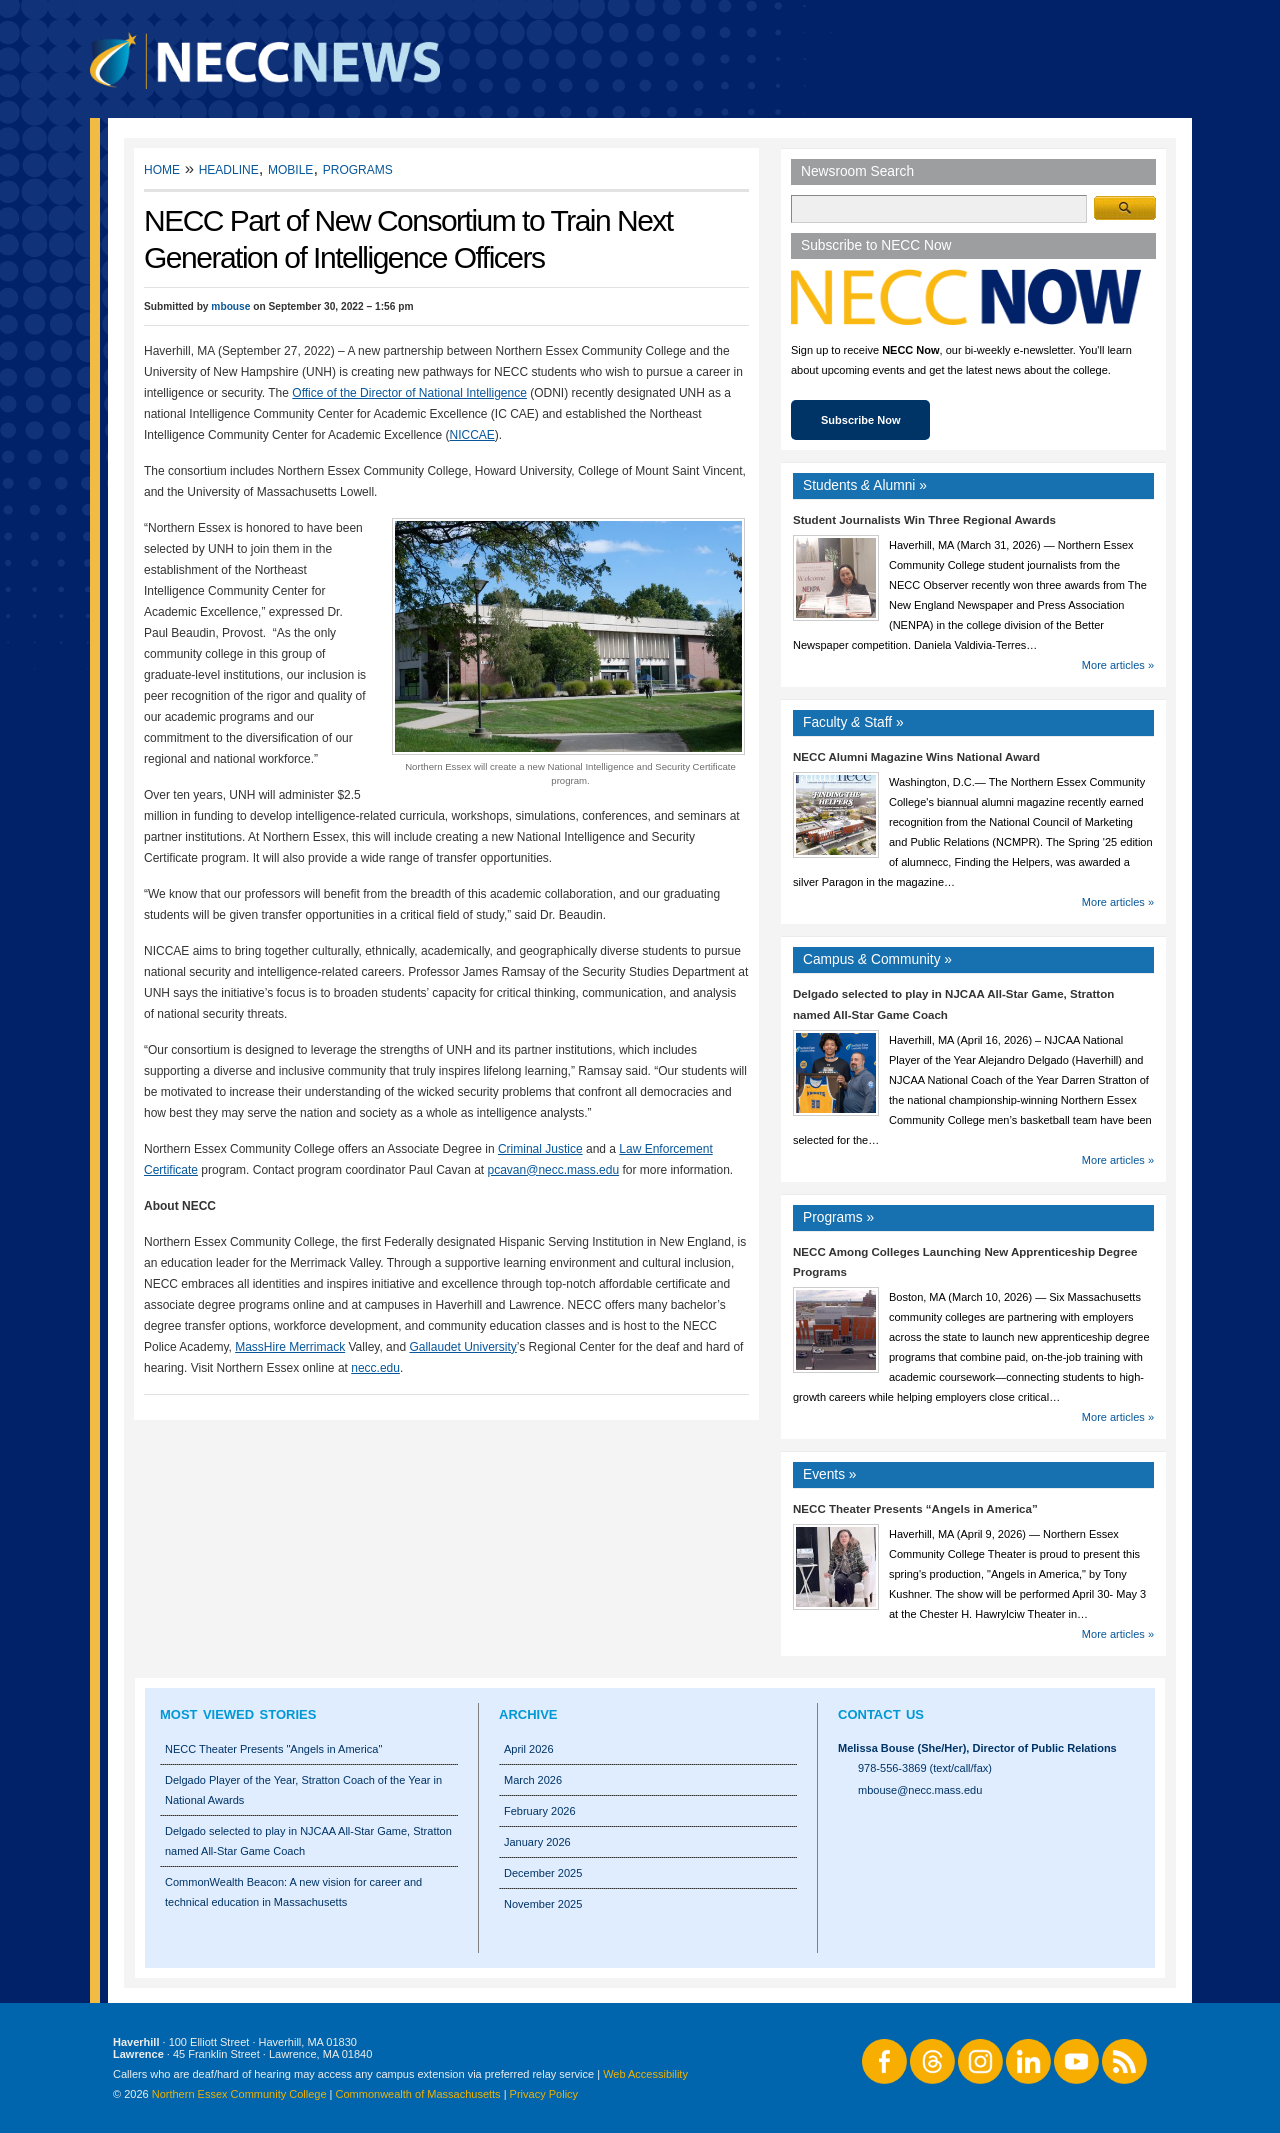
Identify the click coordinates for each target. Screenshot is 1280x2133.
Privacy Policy (544, 2094)
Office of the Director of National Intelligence (409, 393)
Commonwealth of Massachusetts (418, 2094)
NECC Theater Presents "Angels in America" (273, 1749)
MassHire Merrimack (290, 1347)
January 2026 (537, 1842)
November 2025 (543, 1904)
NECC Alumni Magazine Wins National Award (916, 757)
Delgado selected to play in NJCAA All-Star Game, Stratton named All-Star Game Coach (308, 1841)
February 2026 (540, 1811)
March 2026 (533, 1780)
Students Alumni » (865, 485)
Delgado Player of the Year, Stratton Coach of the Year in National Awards (303, 1790)
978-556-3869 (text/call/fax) (925, 1768)
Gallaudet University (462, 1347)
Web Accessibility (645, 2074)
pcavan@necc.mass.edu (554, 1170)
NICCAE (471, 435)
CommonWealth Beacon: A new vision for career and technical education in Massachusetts (293, 1892)
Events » (830, 1474)
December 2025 (543, 1873)
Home (162, 168)
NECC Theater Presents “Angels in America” (915, 1509)
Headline (229, 168)
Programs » (838, 1217)
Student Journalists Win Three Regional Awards (924, 520)
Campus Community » (877, 959)
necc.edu (375, 1368)
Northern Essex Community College (239, 2094)
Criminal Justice (540, 1149)
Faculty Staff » (853, 722)
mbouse (230, 306)
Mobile (290, 168)
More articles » (1118, 665)
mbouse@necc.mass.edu (920, 1790)
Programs (358, 168)
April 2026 (529, 1749)
